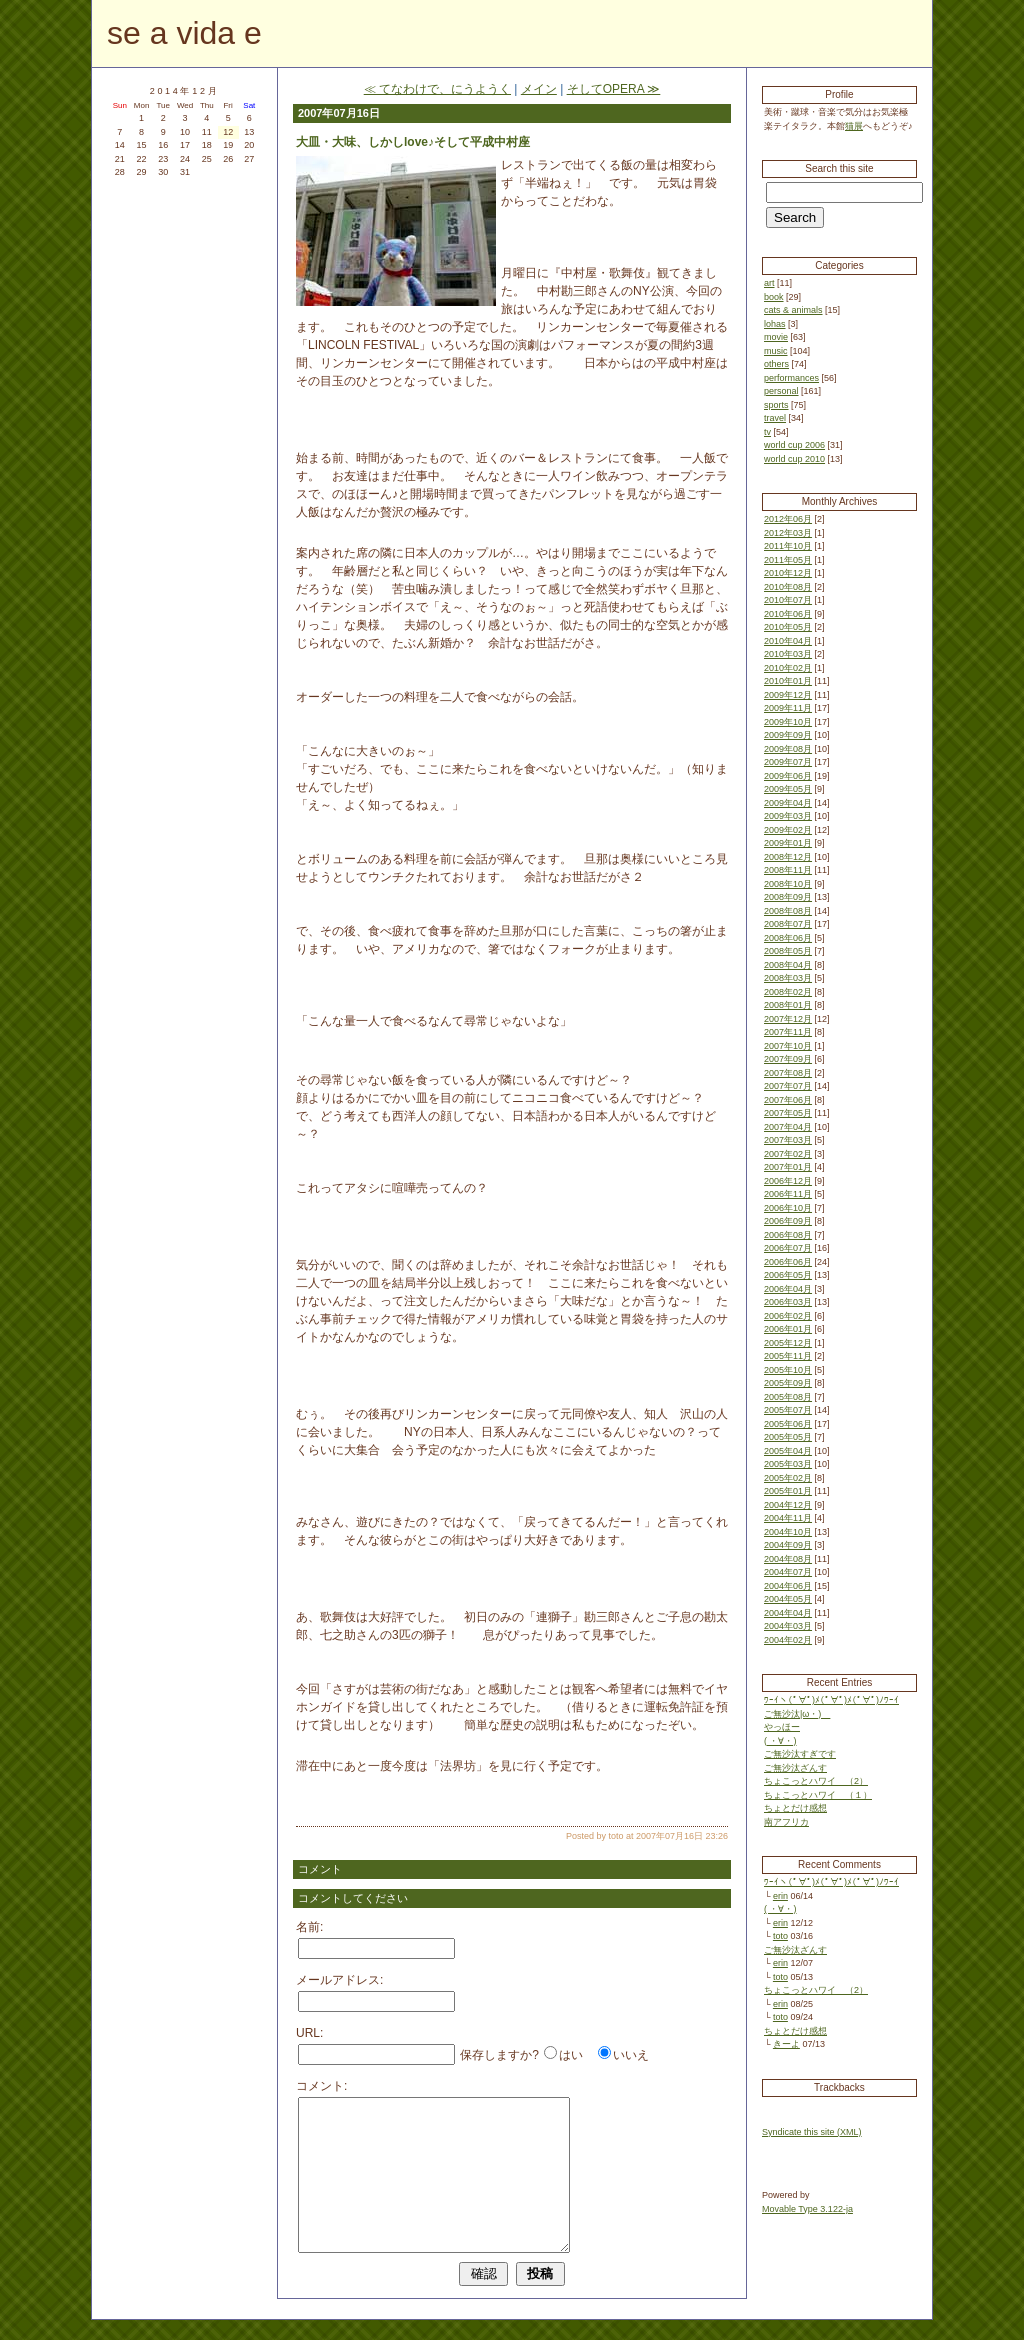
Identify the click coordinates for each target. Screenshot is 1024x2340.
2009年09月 (788, 735)
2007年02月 (788, 1154)
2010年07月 (788, 600)
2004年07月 (788, 1572)
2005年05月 (788, 1437)
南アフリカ (786, 1822)
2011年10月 (788, 546)
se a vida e (184, 33)
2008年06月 (788, 938)
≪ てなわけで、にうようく (437, 89)
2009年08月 (788, 749)
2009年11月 (788, 708)
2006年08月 (788, 1235)
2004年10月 (788, 1532)
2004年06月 (788, 1586)
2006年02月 (788, 1316)
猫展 (854, 126)
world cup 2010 (794, 459)
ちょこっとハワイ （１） (818, 1795)
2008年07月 (788, 924)
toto (780, 1936)
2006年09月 (788, 1221)
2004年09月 (788, 1545)
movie (776, 337)
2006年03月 (788, 1302)
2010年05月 (788, 627)
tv (767, 432)
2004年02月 (788, 1640)
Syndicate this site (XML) (812, 2132)
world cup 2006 (794, 445)
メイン (539, 89)
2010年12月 (788, 573)
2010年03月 (788, 654)
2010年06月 (788, 614)
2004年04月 (788, 1613)
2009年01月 (788, 843)
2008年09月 (788, 897)
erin (780, 1896)
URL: (309, 2033)
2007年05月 (788, 1113)
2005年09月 (788, 1383)
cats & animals (793, 310)
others (776, 364)
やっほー (782, 1727)
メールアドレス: (339, 1980)
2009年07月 (788, 762)
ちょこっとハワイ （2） (816, 1781)
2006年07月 (788, 1248)
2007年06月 (788, 1100)
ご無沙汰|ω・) (797, 1714)
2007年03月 (788, 1140)
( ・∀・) (780, 1741)
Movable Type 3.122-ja (807, 2209)
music (776, 351)
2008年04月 (788, 965)
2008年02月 (788, 992)
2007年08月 (788, 1073)
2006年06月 (788, 1262)
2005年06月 (788, 1424)
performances (791, 378)
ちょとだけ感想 (795, 1808)
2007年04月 (788, 1127)
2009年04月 (788, 803)
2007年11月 (788, 1032)
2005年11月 (788, 1356)
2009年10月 (788, 722)
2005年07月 (788, 1410)
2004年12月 (788, 1505)
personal (781, 391)
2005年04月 (788, 1451)
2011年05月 (788, 560)
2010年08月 (788, 587)
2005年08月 (788, 1397)
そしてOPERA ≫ (614, 89)
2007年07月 (788, 1086)
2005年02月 (788, 1478)
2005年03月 (788, 1464)
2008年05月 (788, 951)
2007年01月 (788, 1167)
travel (775, 418)
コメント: (321, 2086)
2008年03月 (788, 978)
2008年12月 (788, 857)
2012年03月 (788, 533)
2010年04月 (788, 641)
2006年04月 (788, 1289)
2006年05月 (788, 1275)
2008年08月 (788, 911)
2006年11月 (788, 1194)
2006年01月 (788, 1329)
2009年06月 (788, 776)
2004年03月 (788, 1626)
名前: (309, 1927)
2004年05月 (788, 1599)
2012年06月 (788, 519)
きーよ (786, 2044)
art (769, 283)
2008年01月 (788, 1005)
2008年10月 (788, 884)
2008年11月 (788, 870)
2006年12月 (788, 1181)
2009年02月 (788, 830)
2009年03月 (788, 816)
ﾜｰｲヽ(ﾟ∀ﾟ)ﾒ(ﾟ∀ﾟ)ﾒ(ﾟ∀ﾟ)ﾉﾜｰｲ (831, 1700)
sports (776, 405)
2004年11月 (788, 1518)
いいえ (631, 2055)
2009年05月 (788, 789)
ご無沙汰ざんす (795, 1768)
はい (571, 2055)
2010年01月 (788, 681)
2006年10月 (788, 1208)
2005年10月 (788, 1370)
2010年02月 (788, 668)
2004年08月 (788, 1559)
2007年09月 (788, 1059)
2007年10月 (788, 1046)
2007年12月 (788, 1019)
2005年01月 (788, 1491)
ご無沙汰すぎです (800, 1754)
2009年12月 (788, 695)
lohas (775, 324)
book (774, 297)
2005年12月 (788, 1343)
